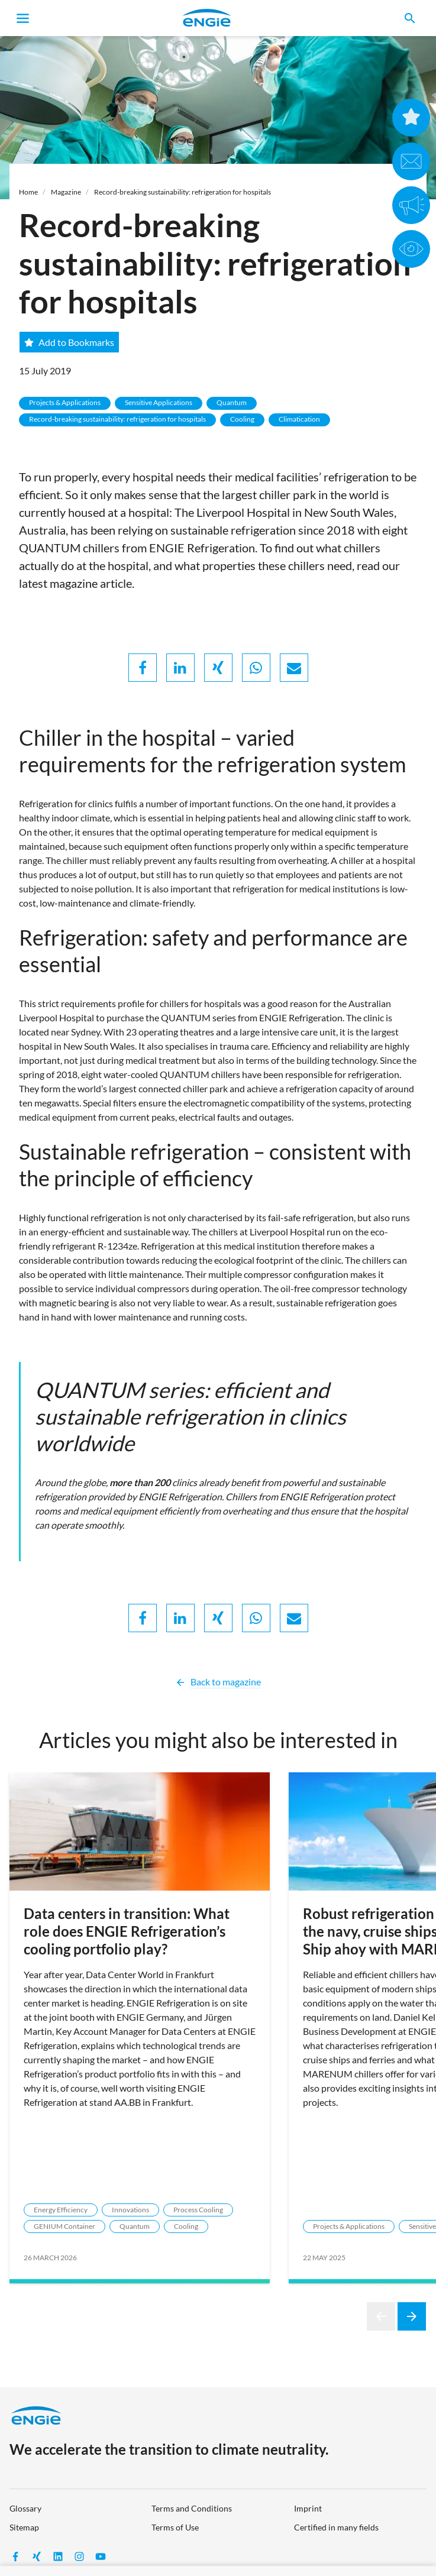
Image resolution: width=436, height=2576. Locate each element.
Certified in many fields (336, 2527)
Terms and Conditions (191, 2508)
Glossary (25, 2508)
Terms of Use (175, 2527)
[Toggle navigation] (23, 18)
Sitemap (24, 2527)
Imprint (308, 2508)
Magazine (66, 191)
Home (28, 191)
